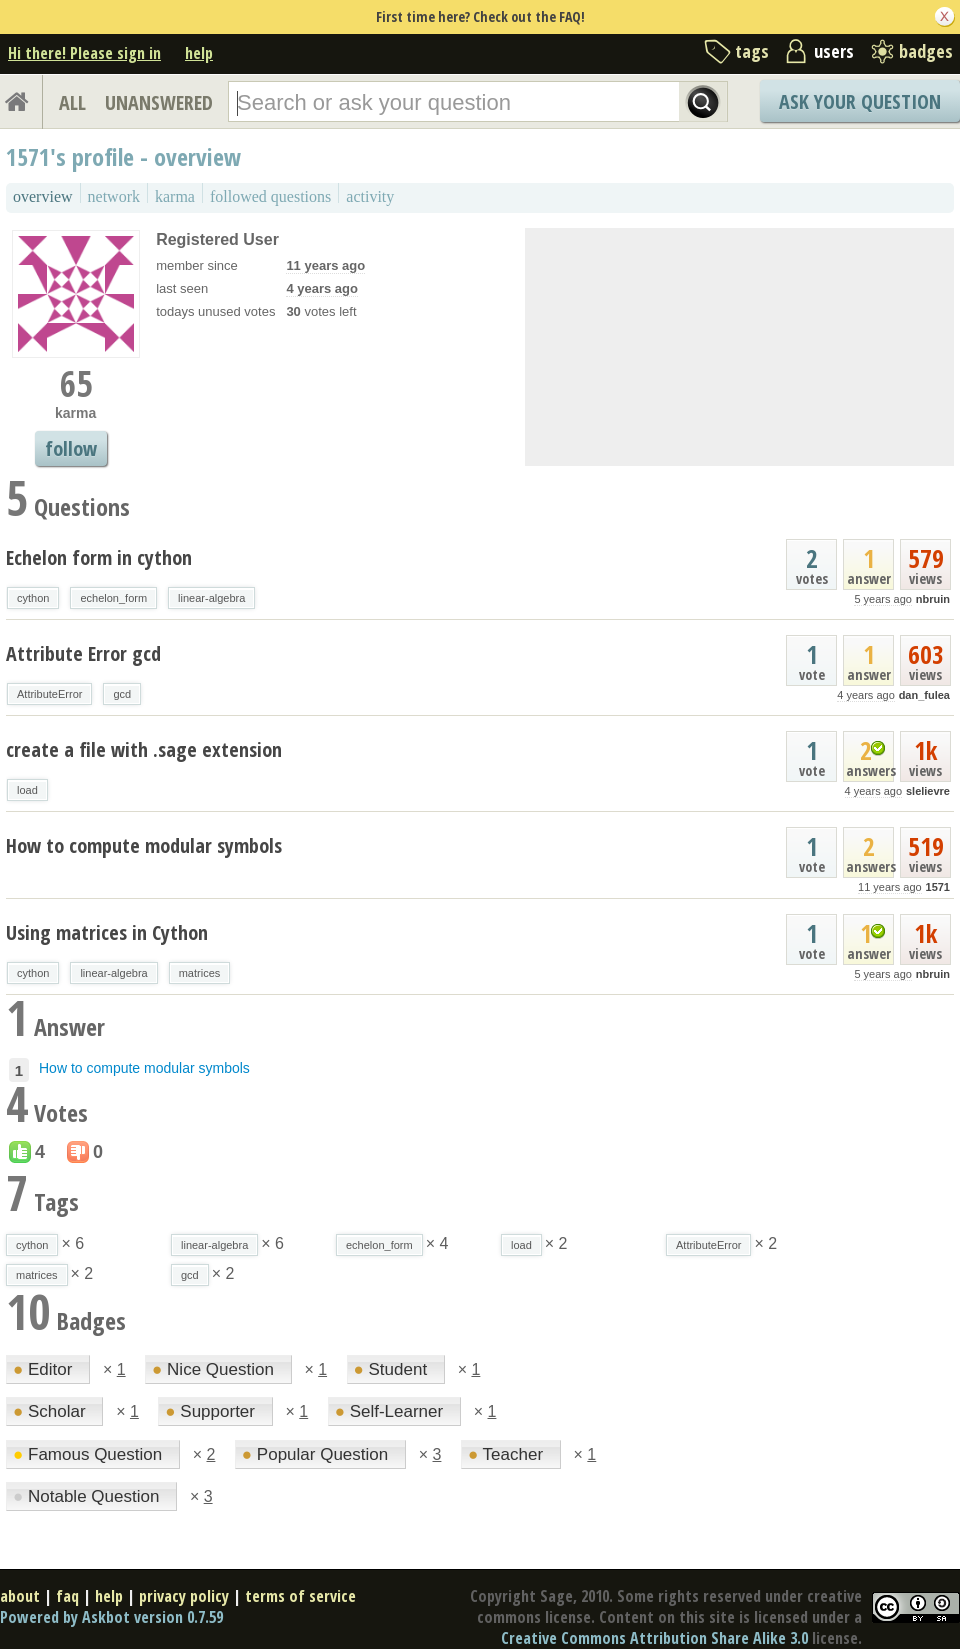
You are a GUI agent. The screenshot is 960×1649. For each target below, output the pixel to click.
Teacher (508, 1454)
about (20, 1596)
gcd (122, 694)
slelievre (928, 791)
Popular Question (317, 1454)
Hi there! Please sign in (84, 53)
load (27, 790)
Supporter (212, 1411)
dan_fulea (924, 695)
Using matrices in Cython (107, 932)
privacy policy (184, 1596)
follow (71, 448)
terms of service (300, 1596)
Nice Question (215, 1369)
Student (393, 1369)
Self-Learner (391, 1411)
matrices (200, 973)
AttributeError (49, 694)
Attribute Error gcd (83, 653)
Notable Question (88, 1496)
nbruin (933, 599)
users (834, 51)
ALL (72, 102)
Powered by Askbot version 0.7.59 (111, 1617)
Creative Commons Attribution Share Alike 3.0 (654, 1638)
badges (926, 51)
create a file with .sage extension (144, 749)
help (199, 53)
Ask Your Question (860, 101)
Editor (45, 1369)
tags (752, 51)
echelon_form (113, 598)
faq (67, 1596)
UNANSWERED (159, 102)
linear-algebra (211, 598)
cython (33, 598)
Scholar (51, 1411)
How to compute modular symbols (144, 845)
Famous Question (90, 1454)
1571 (938, 887)
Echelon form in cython (99, 557)
